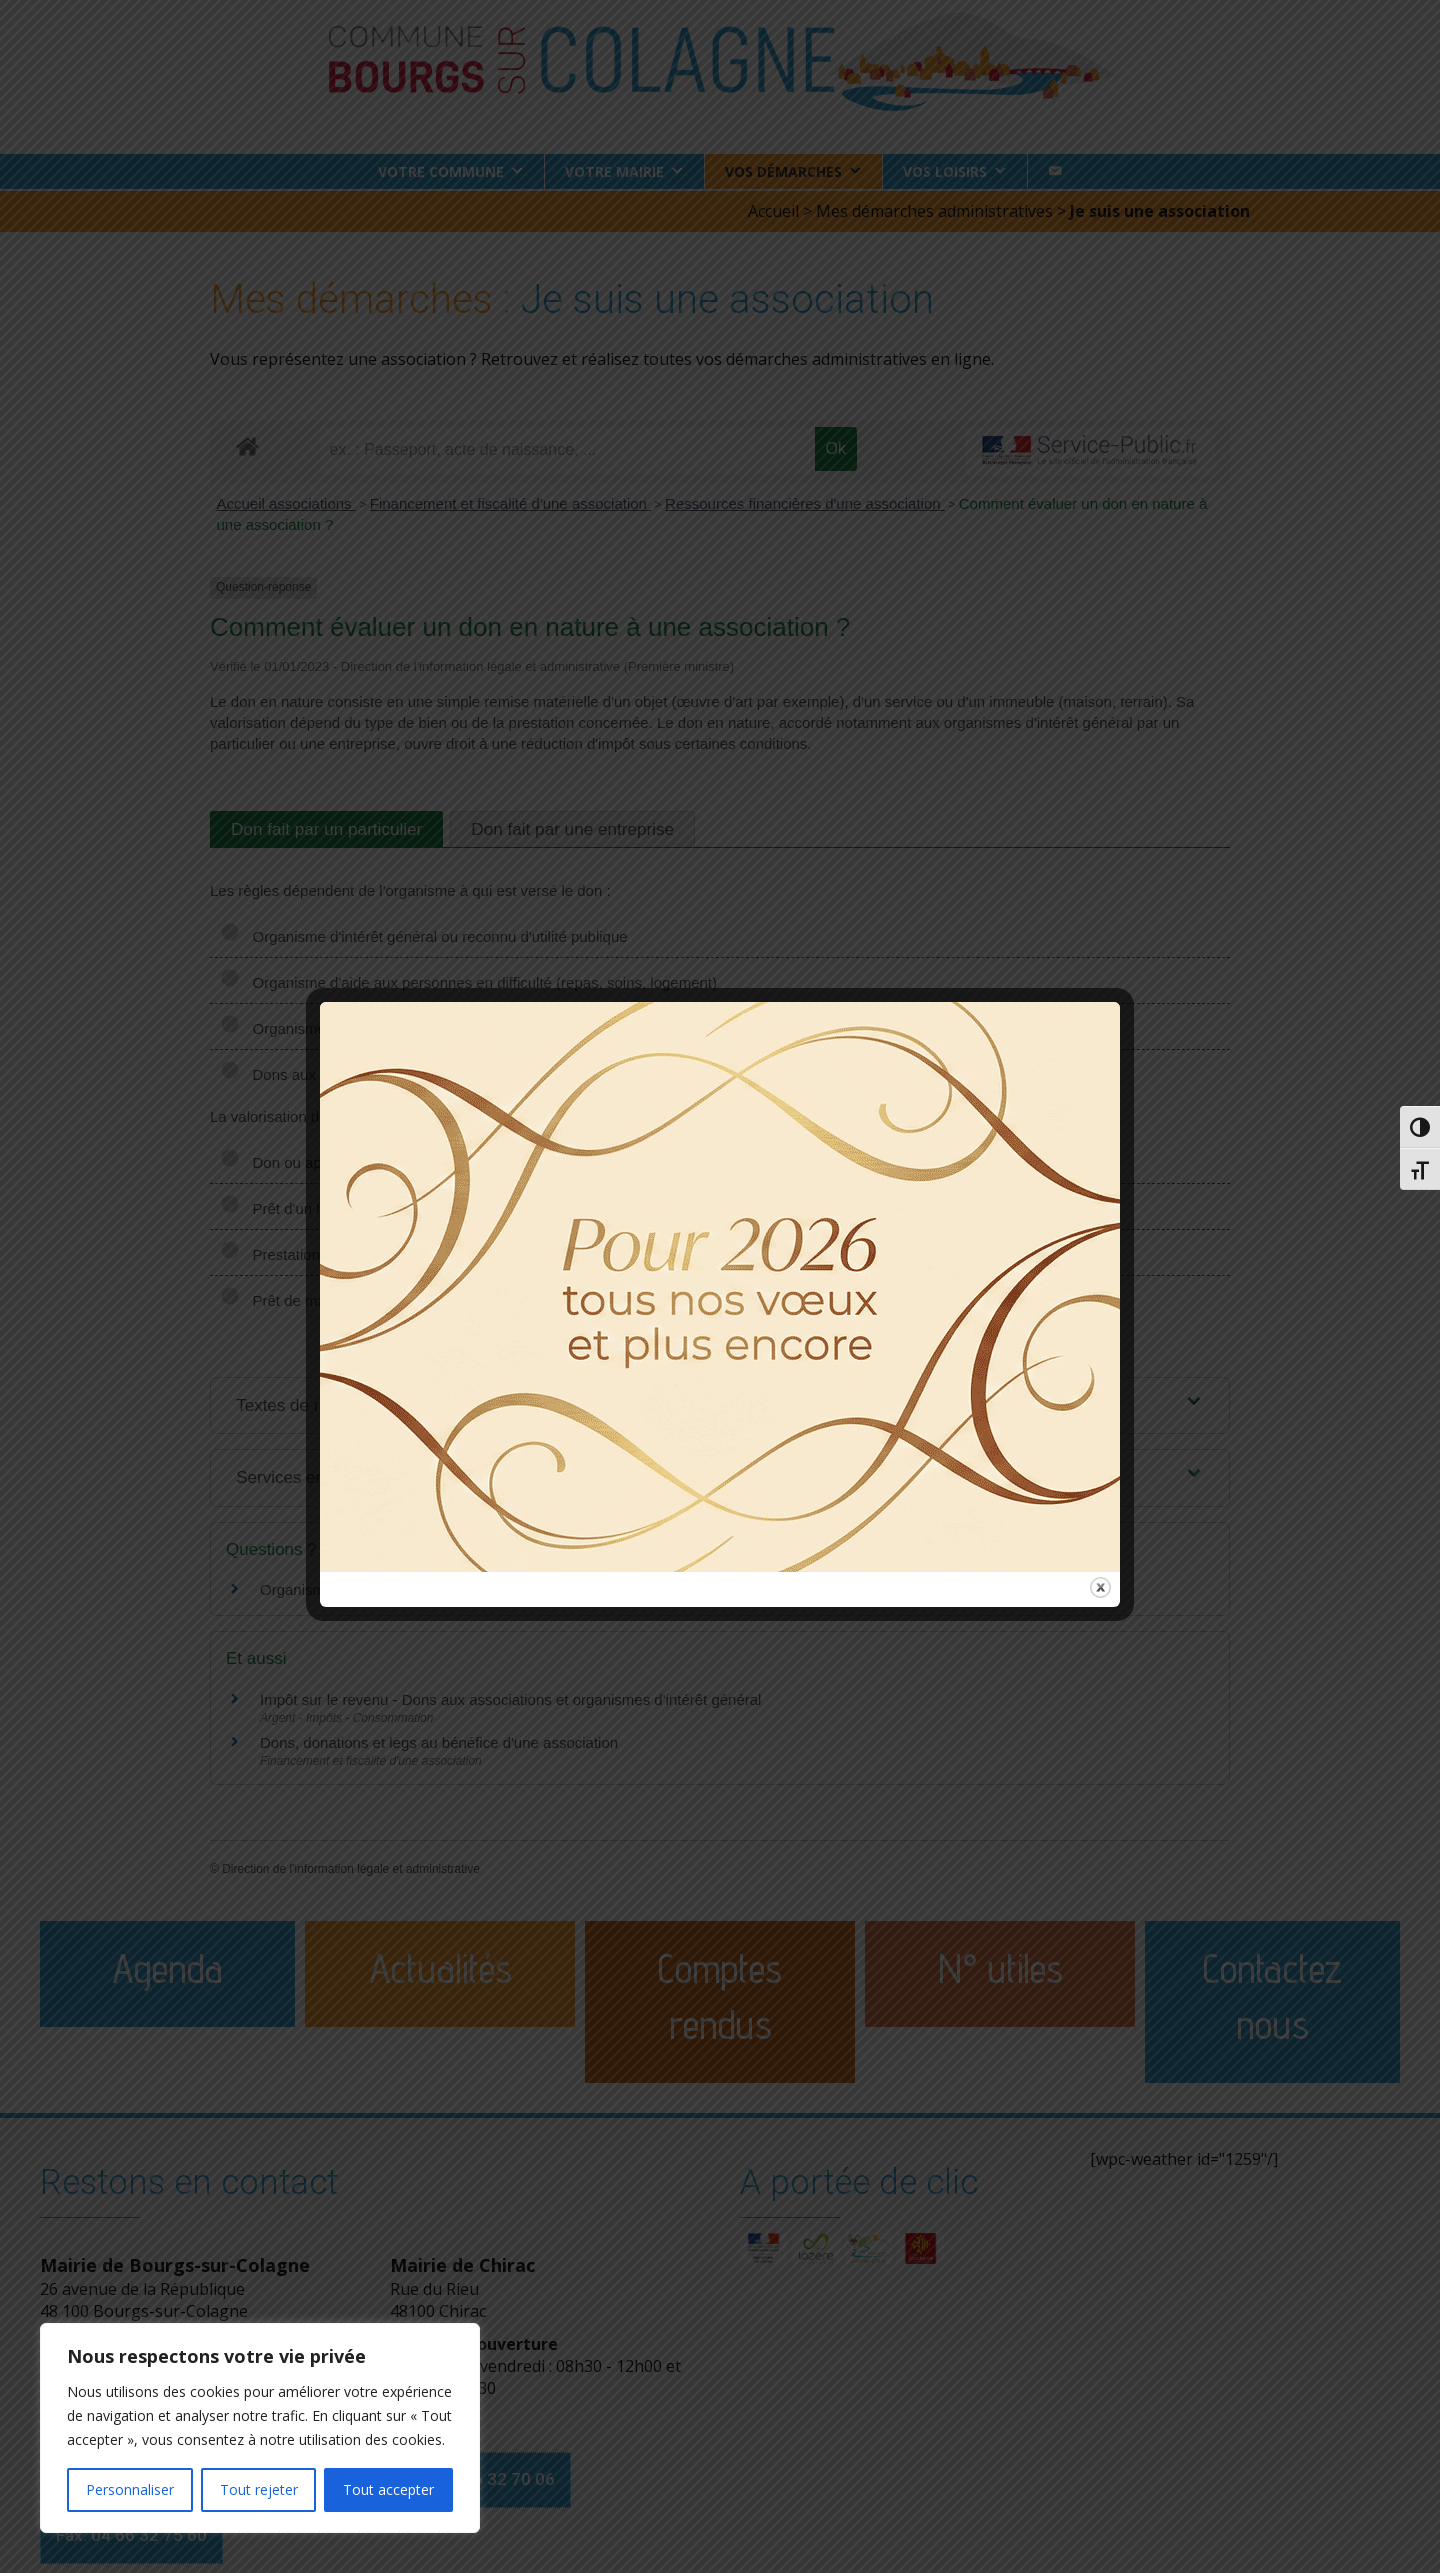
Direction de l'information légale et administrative (351, 1868)
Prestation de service (306, 1252)
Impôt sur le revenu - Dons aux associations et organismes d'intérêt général (510, 1697)
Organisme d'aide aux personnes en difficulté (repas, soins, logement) (468, 980)
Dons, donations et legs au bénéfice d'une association (439, 1741)
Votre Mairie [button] (614, 171)
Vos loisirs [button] (945, 171)
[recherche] (567, 449)
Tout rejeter (259, 2489)
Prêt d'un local (283, 1206)
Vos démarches (783, 171)
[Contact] (1055, 171)
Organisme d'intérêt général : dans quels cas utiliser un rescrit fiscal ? (490, 1588)
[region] (260, 2428)
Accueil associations (286, 502)
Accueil (773, 209)
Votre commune (441, 171)
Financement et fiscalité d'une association (510, 502)
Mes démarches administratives (934, 209)
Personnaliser (130, 2489)
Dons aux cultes (289, 1072)
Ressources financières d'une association (805, 502)
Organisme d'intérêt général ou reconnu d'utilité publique (424, 934)
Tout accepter (388, 2489)
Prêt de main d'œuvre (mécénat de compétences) (401, 1298)
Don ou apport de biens (314, 1160)
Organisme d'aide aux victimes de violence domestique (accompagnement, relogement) (527, 1026)
